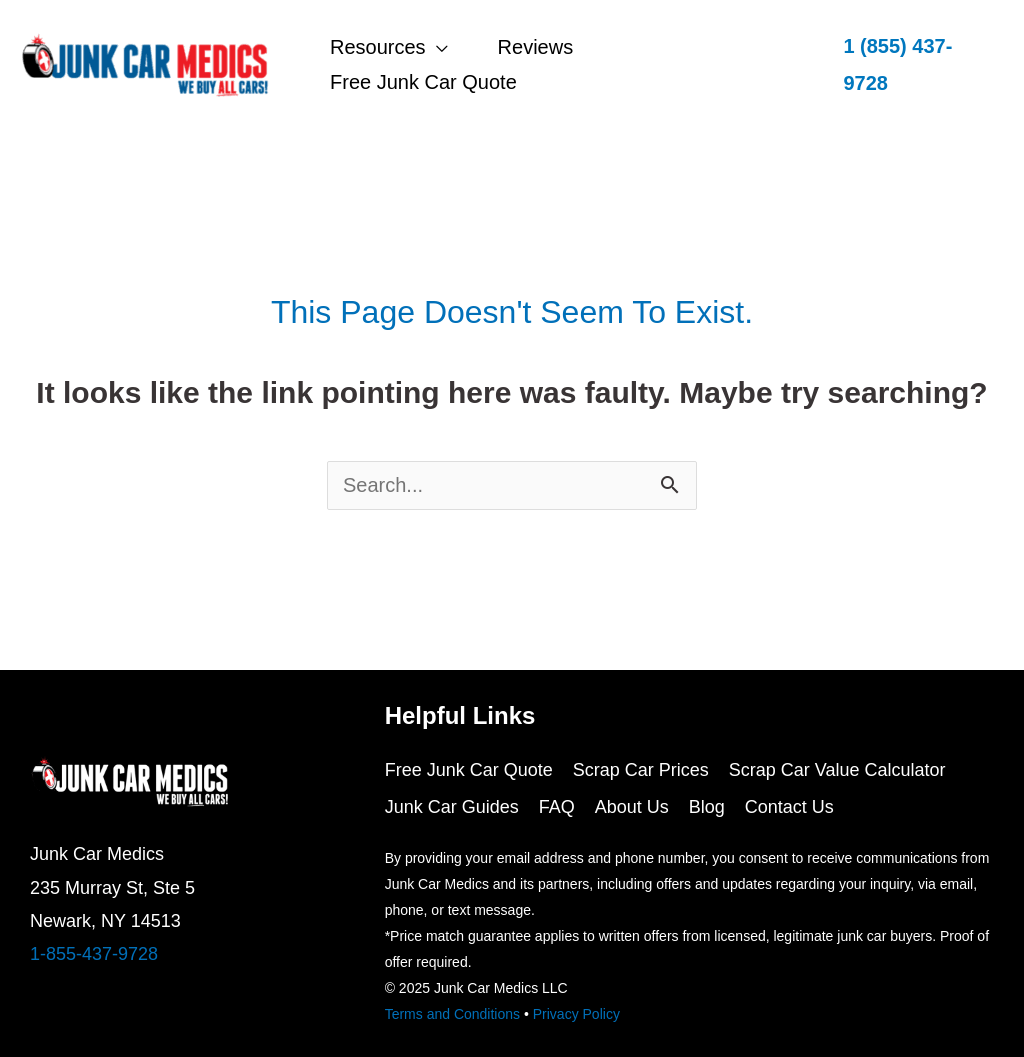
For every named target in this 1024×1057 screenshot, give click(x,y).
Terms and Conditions (452, 1014)
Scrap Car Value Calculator (837, 770)
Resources (378, 47)
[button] (913, 65)
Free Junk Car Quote (423, 82)
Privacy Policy (576, 1014)
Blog (707, 807)
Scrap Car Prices (641, 770)
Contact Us (789, 807)
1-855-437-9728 (94, 954)
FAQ (557, 807)
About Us (632, 807)
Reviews (536, 47)
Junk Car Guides (452, 807)
